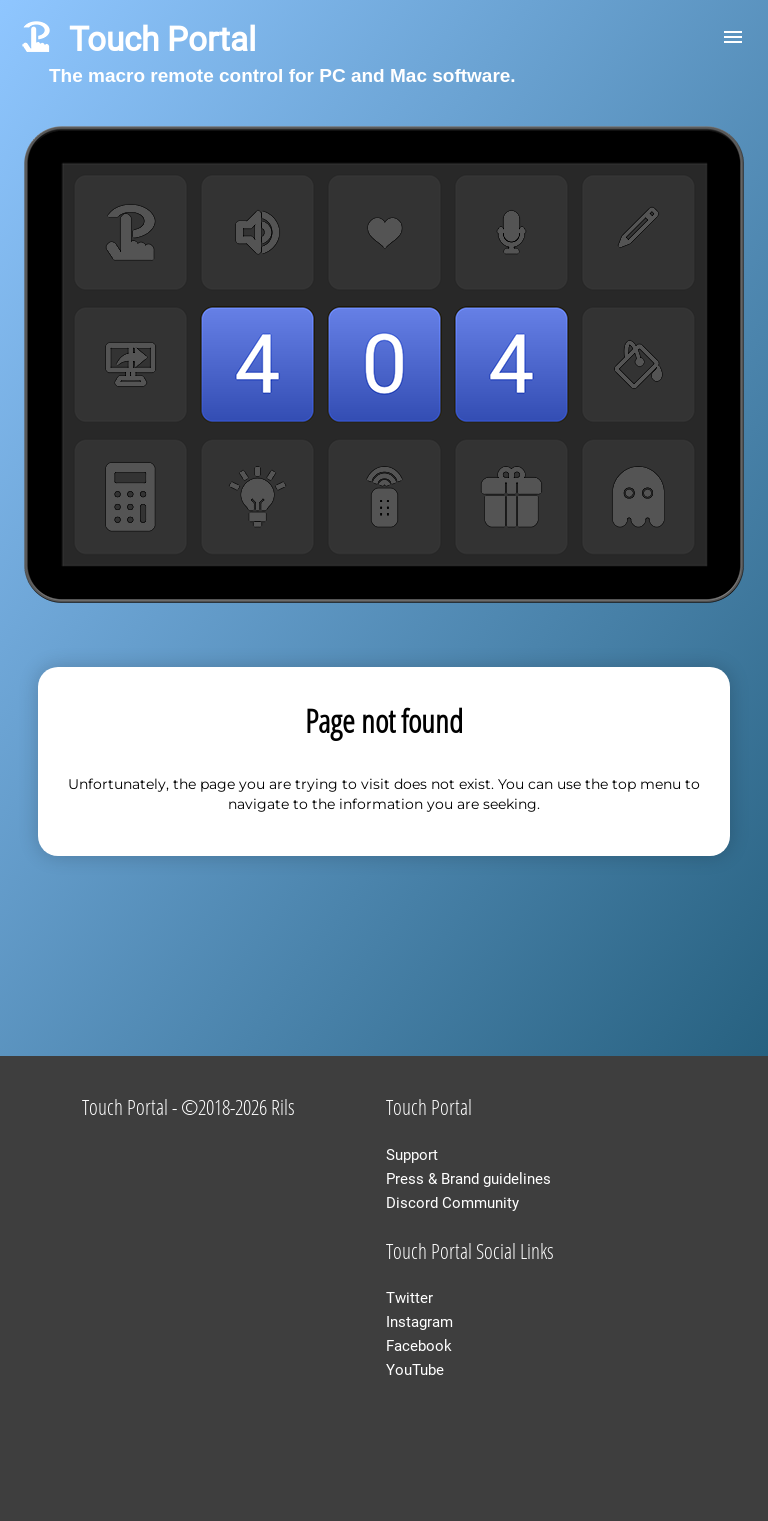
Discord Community (452, 1203)
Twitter (409, 1298)
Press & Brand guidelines (468, 1179)
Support (412, 1155)
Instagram (419, 1322)
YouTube (415, 1370)
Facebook (419, 1346)
